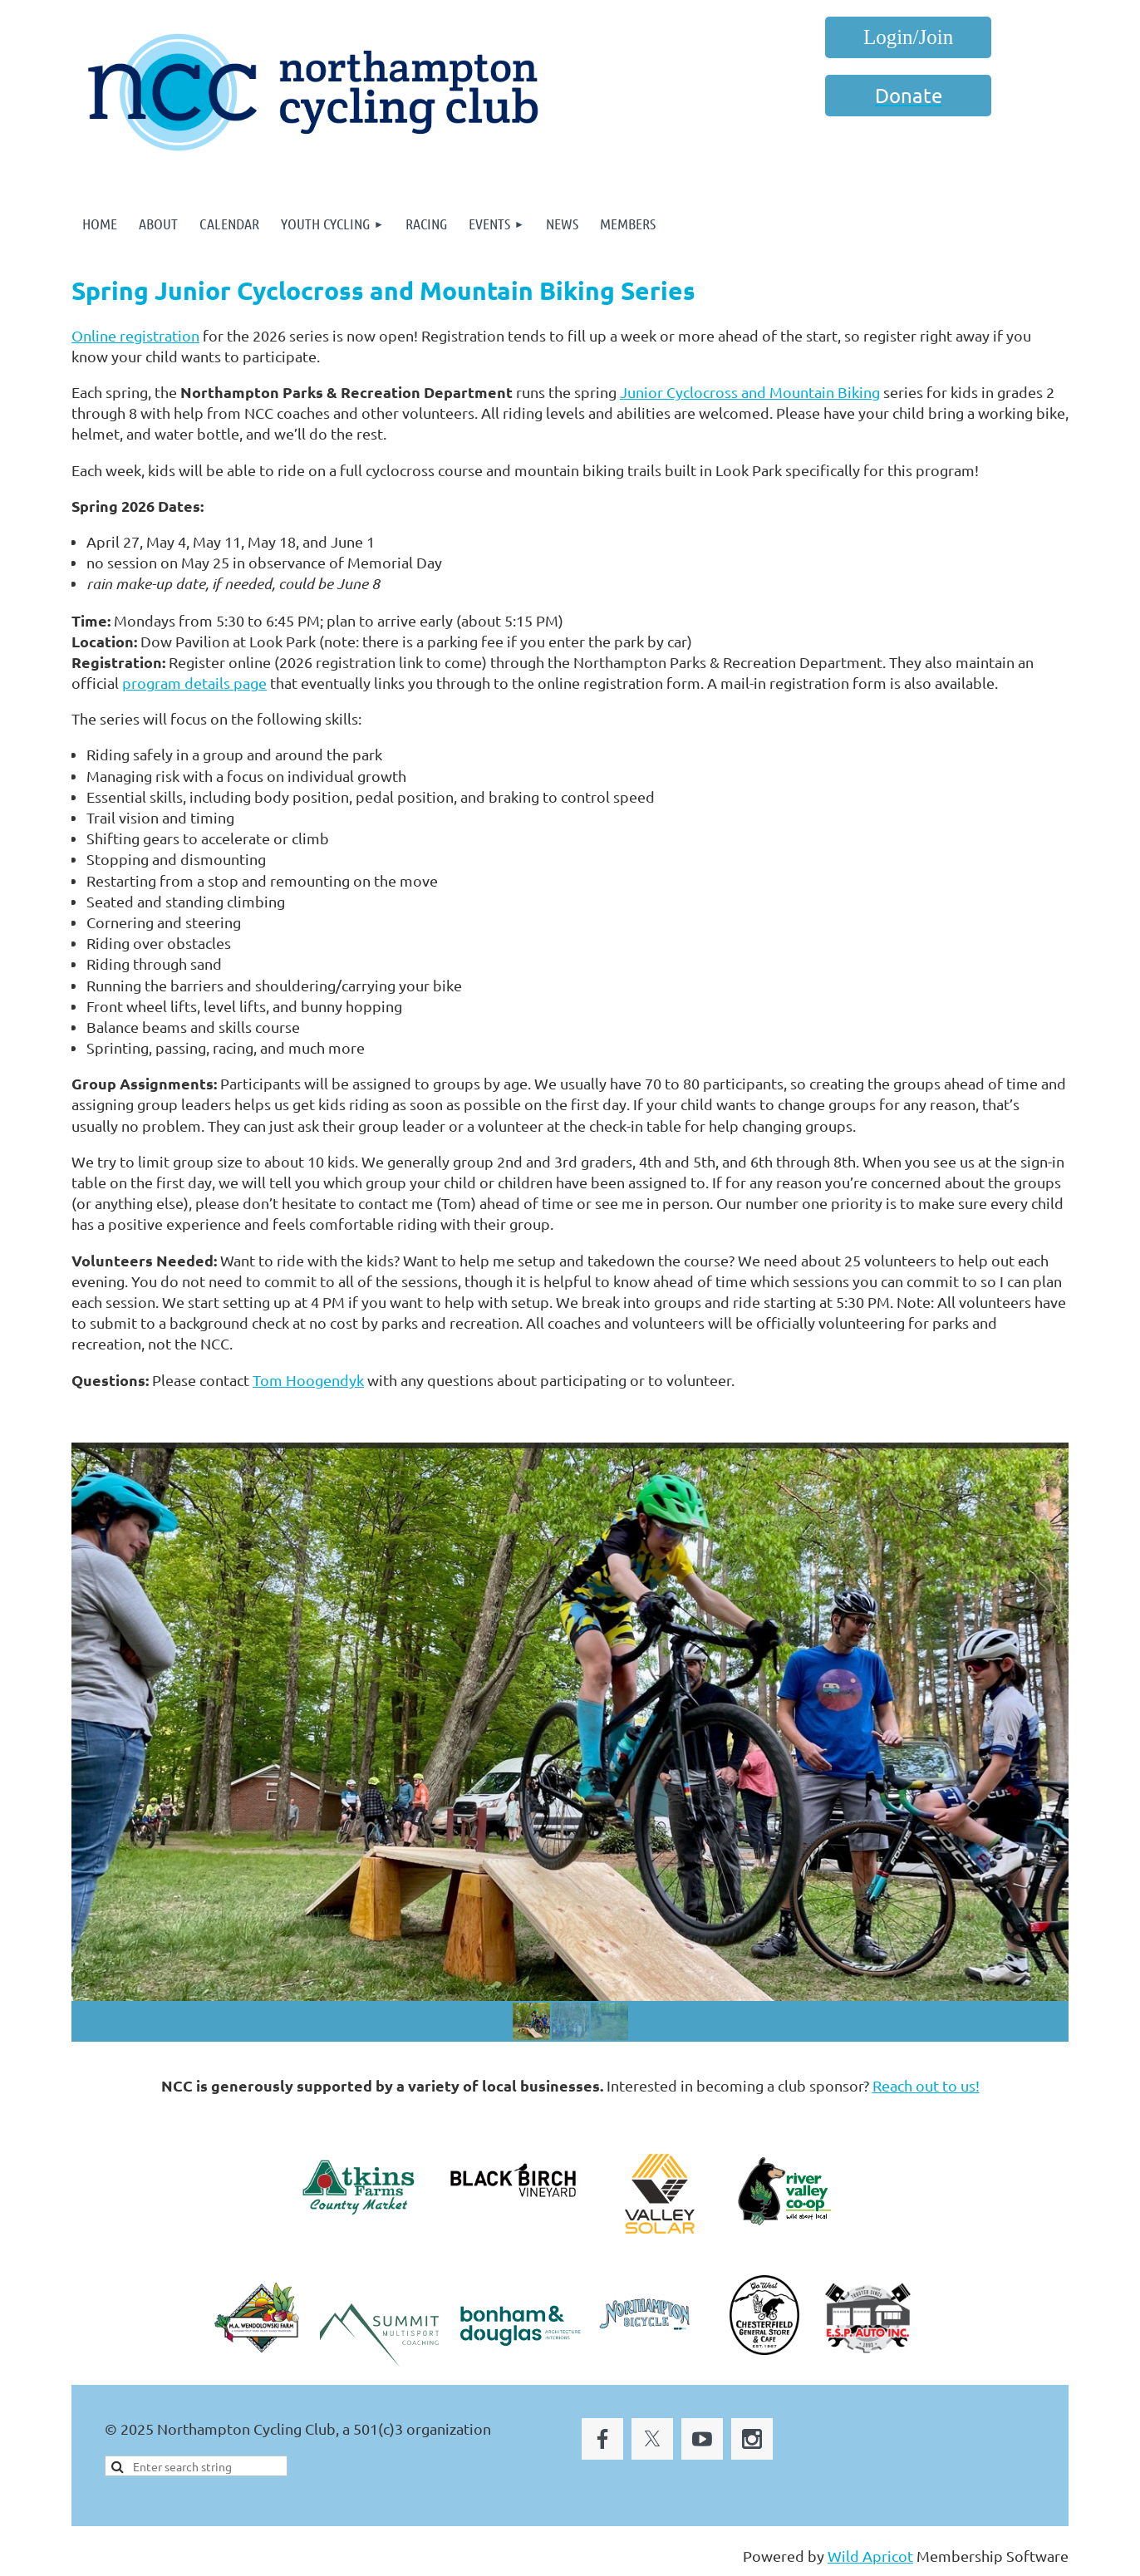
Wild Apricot (870, 2555)
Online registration (135, 335)
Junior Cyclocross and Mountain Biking (750, 392)
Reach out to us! (926, 2085)
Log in (908, 37)
